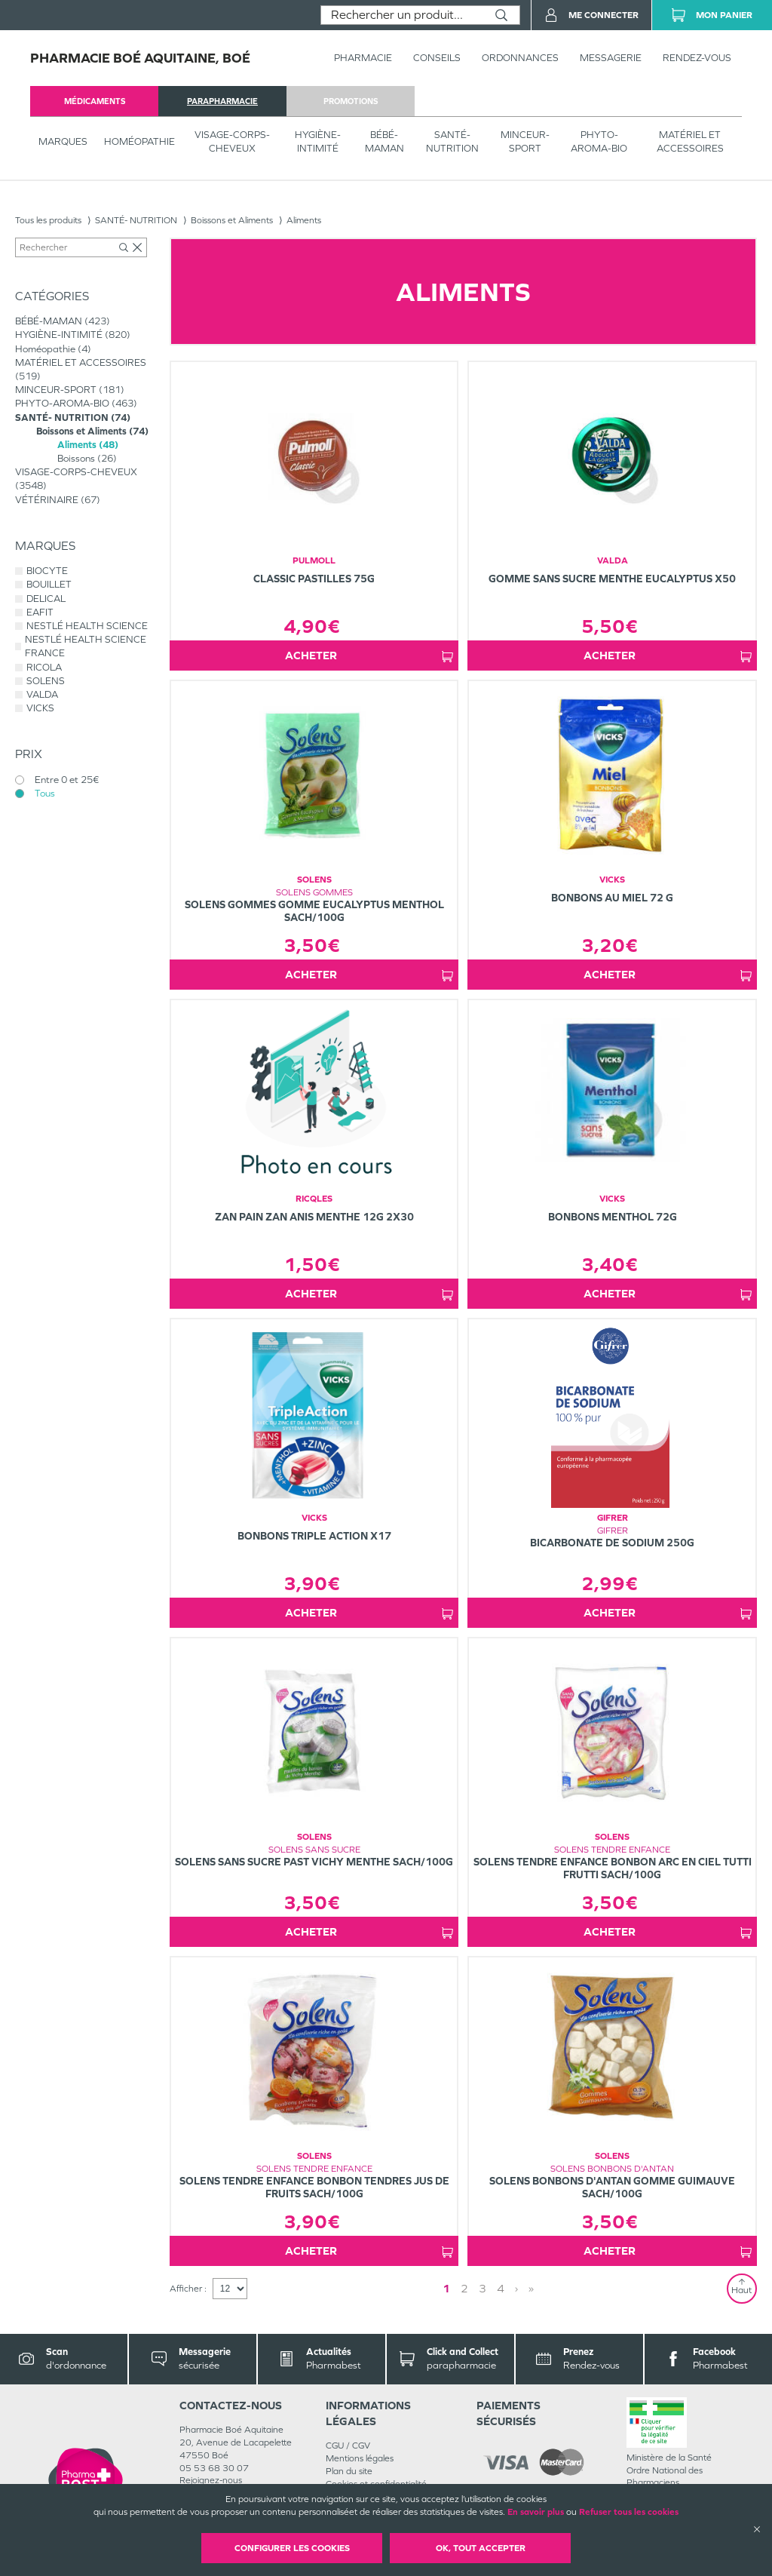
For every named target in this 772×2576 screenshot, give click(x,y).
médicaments (94, 101)
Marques (62, 141)
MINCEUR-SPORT (525, 141)
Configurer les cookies (292, 2548)
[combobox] (402, 15)
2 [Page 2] (464, 2288)
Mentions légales (360, 2458)
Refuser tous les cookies (629, 2512)
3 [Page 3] (482, 2288)
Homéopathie (139, 141)
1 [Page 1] (446, 2288)
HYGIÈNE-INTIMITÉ (318, 141)
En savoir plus (535, 2512)
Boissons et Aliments (232, 220)
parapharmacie (222, 101)
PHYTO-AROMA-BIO (599, 141)
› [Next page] (516, 2288)
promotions (350, 101)
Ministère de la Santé (669, 2457)
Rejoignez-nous (210, 2480)
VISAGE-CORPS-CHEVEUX (232, 141)
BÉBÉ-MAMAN (384, 141)
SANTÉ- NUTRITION (452, 141)
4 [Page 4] (500, 2288)
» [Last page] (531, 2288)
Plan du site (349, 2471)
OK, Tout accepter (480, 2548)
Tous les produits (48, 220)
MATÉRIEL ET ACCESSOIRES (690, 141)
